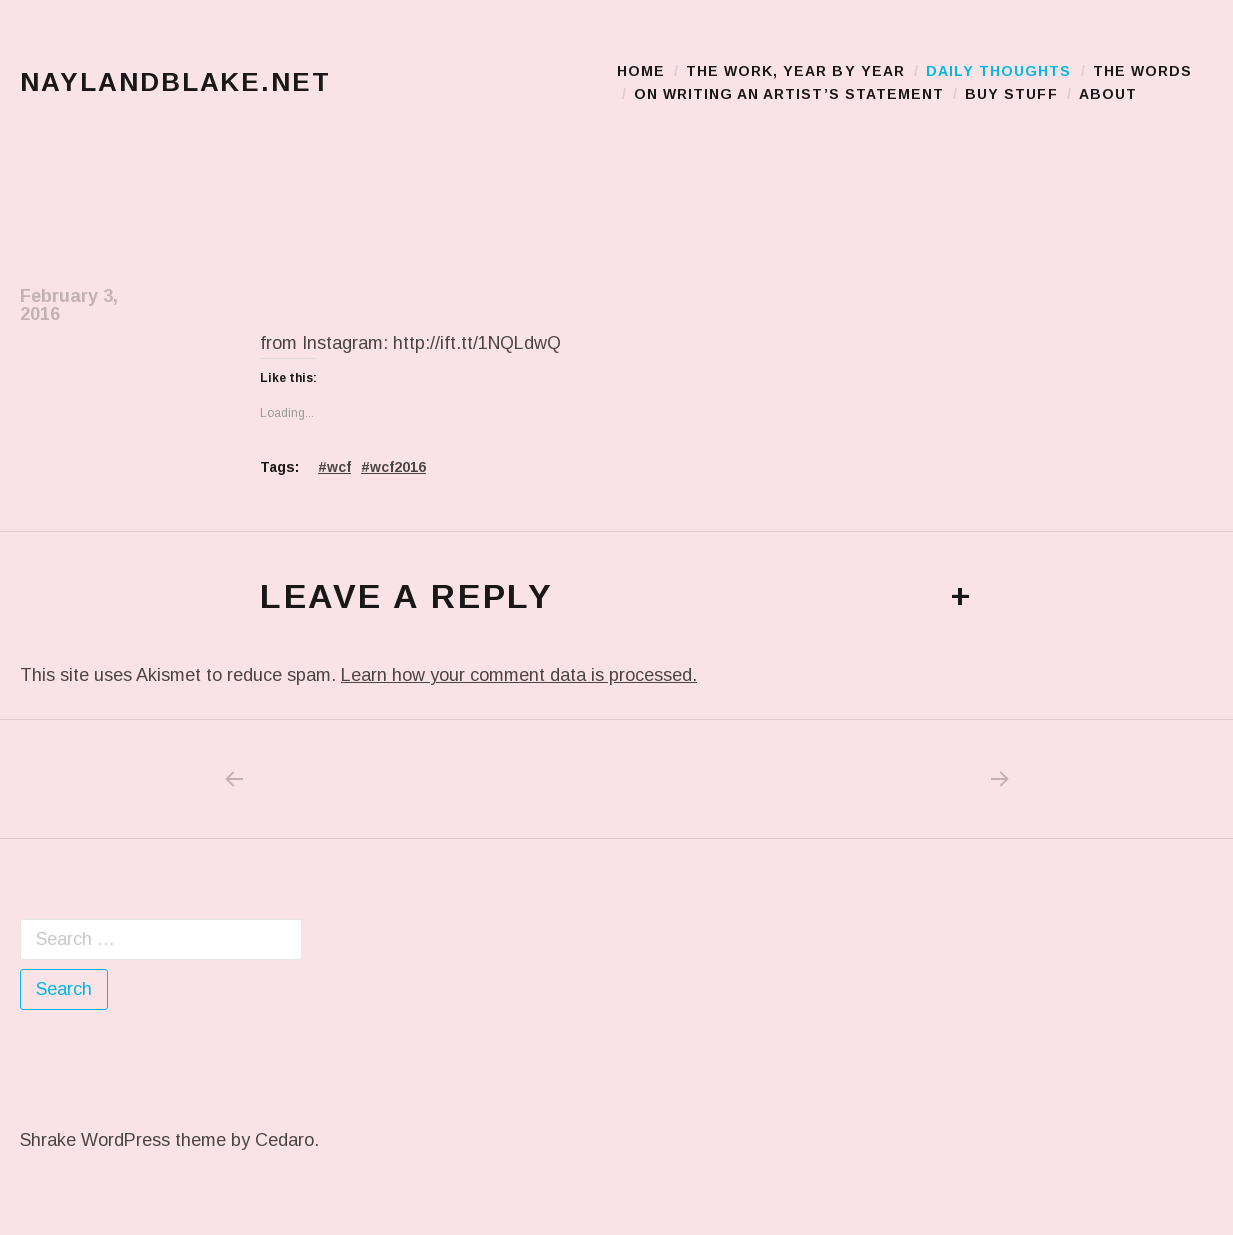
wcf (339, 467)
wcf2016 (398, 467)
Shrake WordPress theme (123, 1140)
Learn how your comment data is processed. (519, 675)
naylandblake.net (175, 82)
